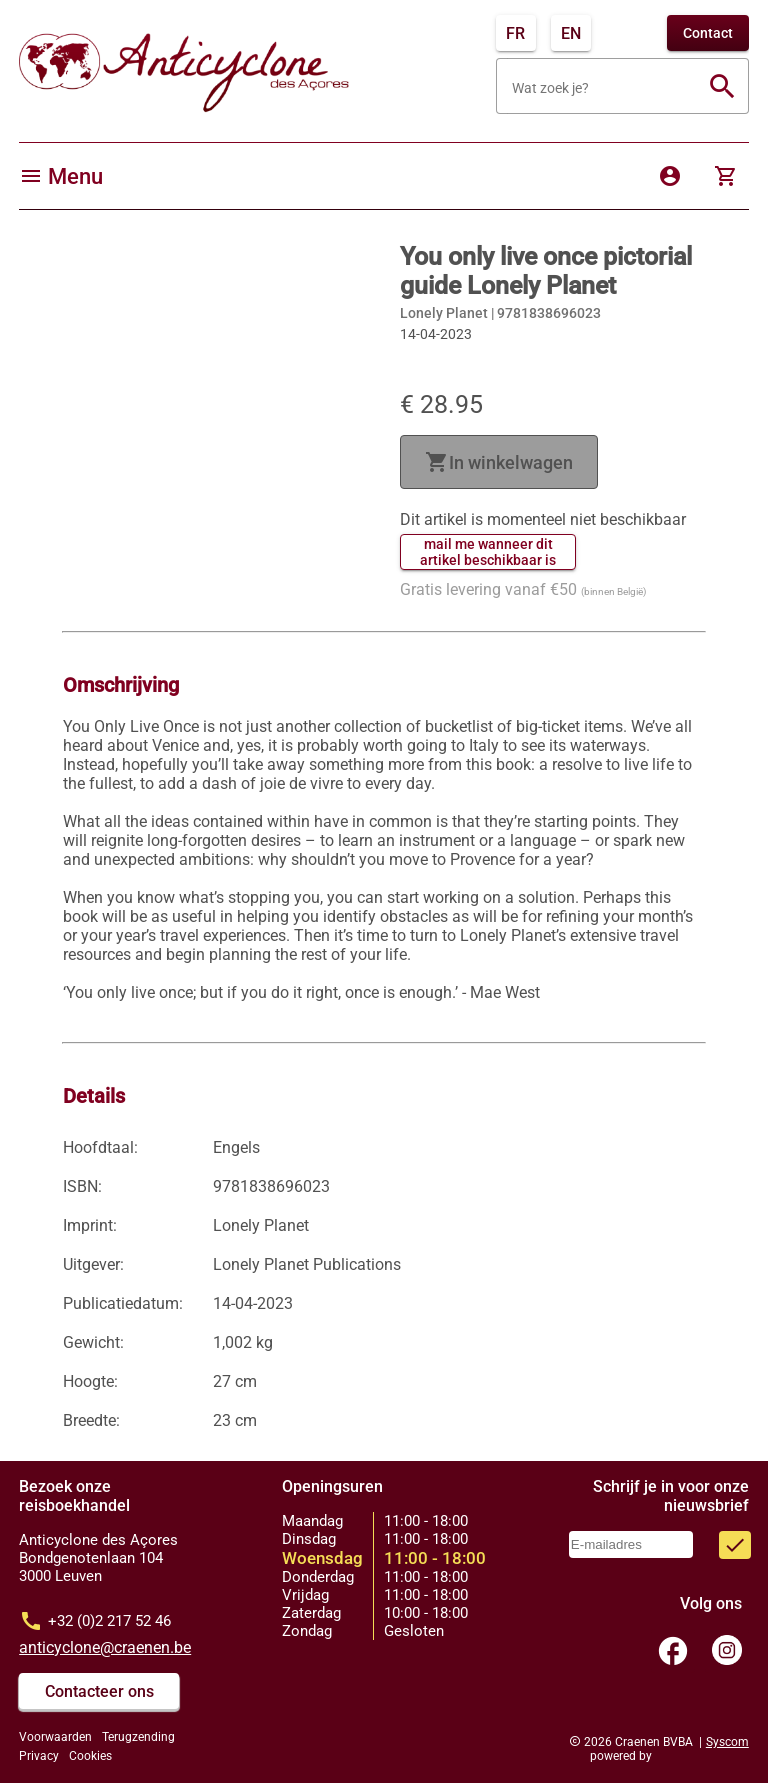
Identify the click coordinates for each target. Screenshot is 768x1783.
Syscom (727, 1742)
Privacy (39, 1756)
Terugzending (138, 1737)
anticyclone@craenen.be (105, 1647)
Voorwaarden (55, 1737)
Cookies (90, 1756)
